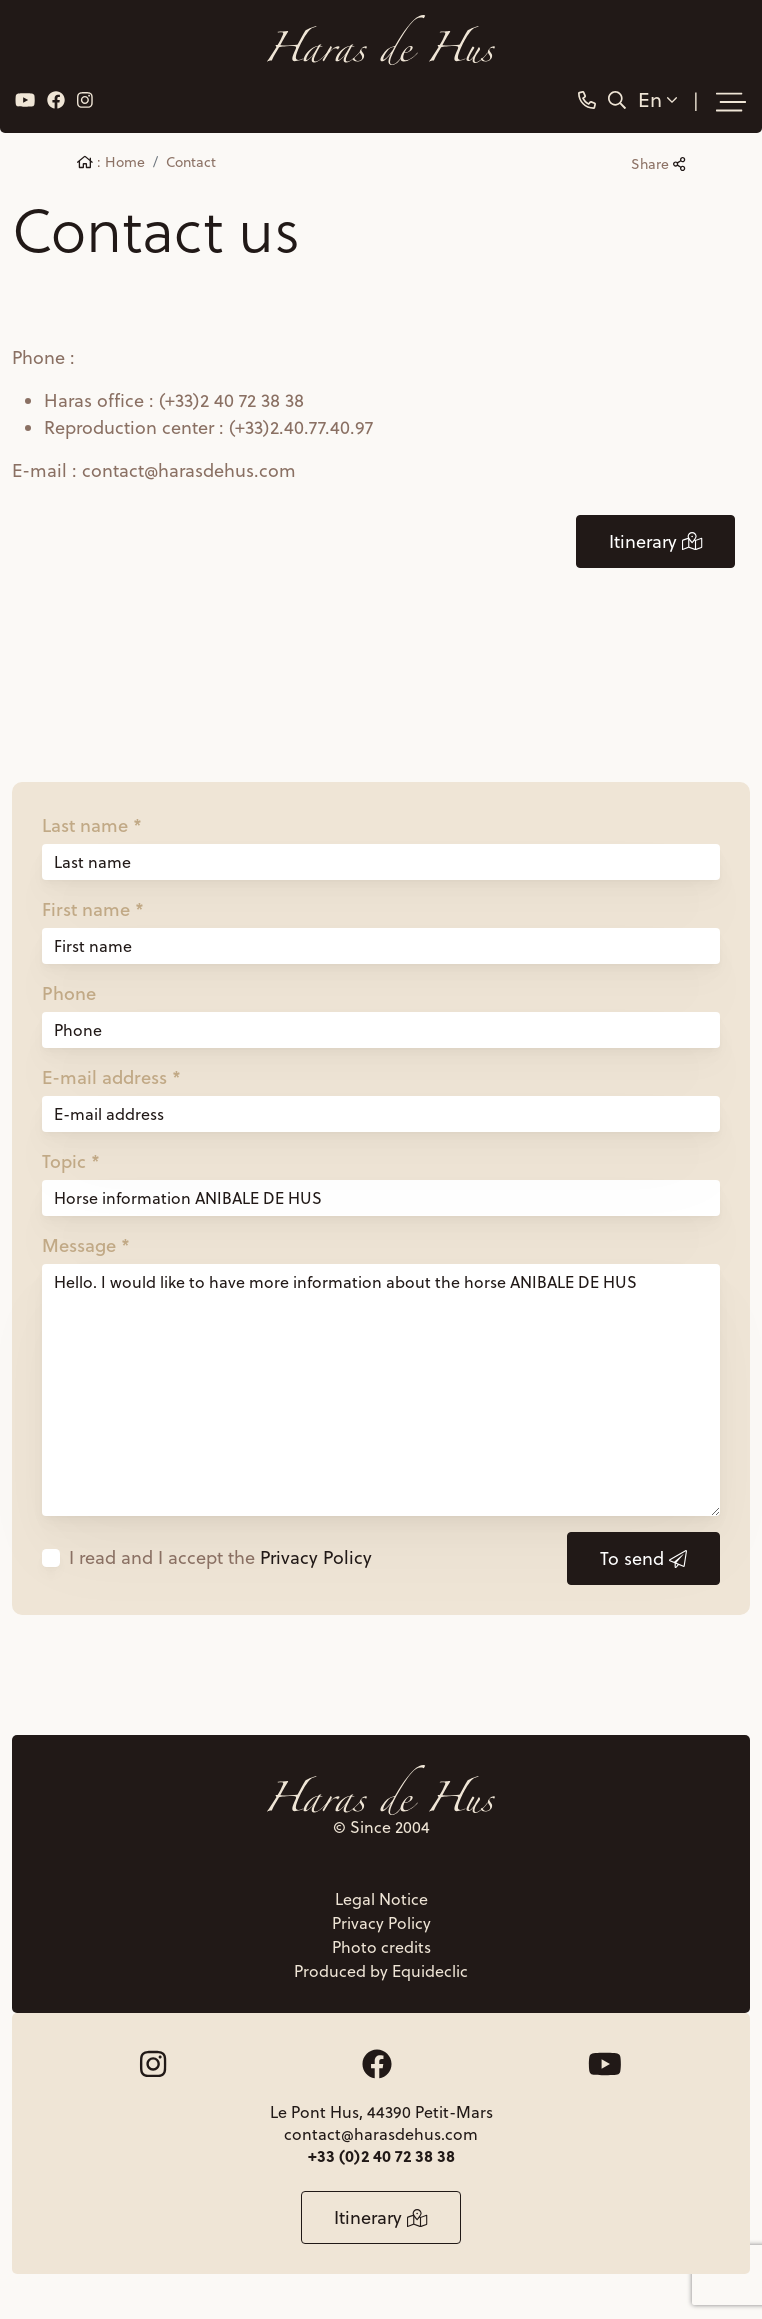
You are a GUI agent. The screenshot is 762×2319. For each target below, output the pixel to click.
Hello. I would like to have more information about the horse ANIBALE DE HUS (381, 1390)
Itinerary (655, 541)
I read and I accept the (220, 1557)
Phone (69, 993)
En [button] (657, 99)
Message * (86, 1245)
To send (643, 1558)
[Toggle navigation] (731, 102)
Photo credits (381, 1947)
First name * (93, 909)
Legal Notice (381, 1899)
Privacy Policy (316, 1557)
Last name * (92, 825)
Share (658, 164)
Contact (191, 162)
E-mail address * (111, 1077)
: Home (111, 162)
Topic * (71, 1161)
